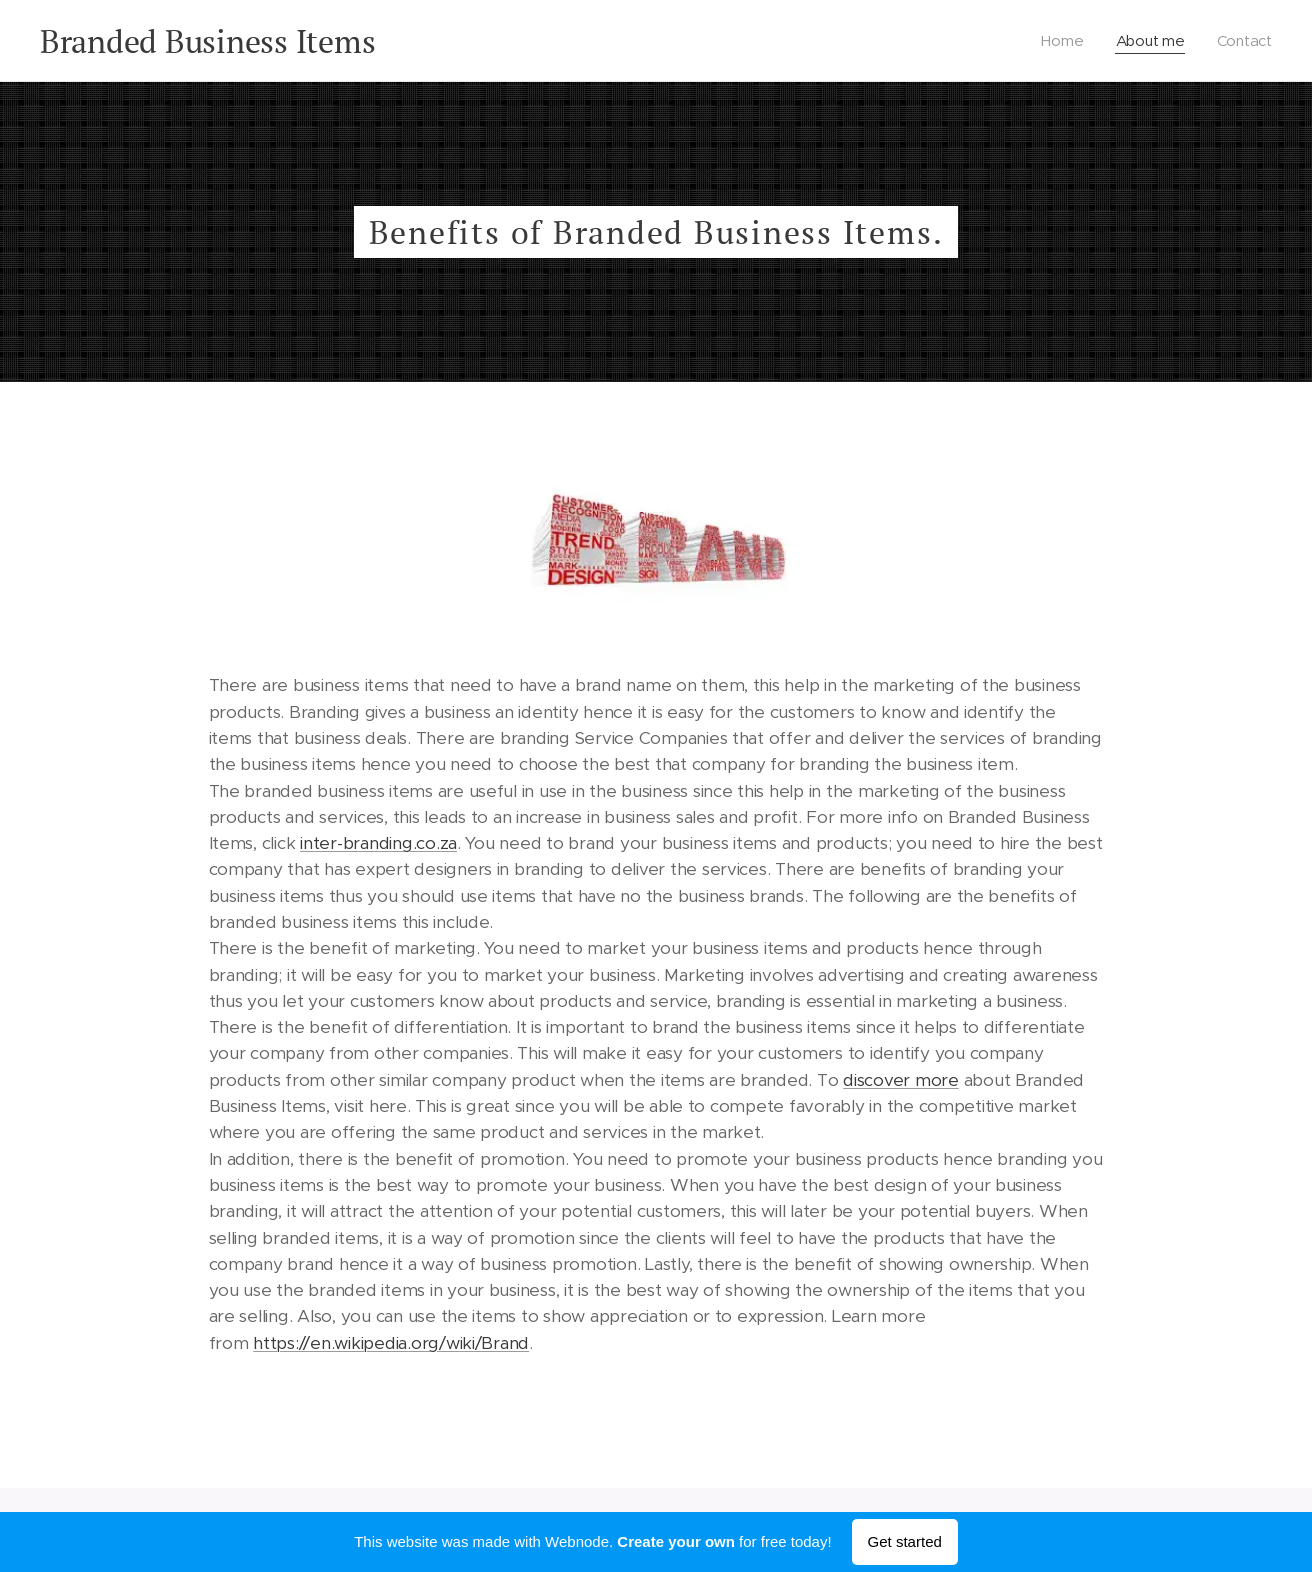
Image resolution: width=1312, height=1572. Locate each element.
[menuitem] (1063, 41)
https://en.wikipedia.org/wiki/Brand (391, 1343)
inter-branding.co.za (378, 843)
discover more (901, 1080)
